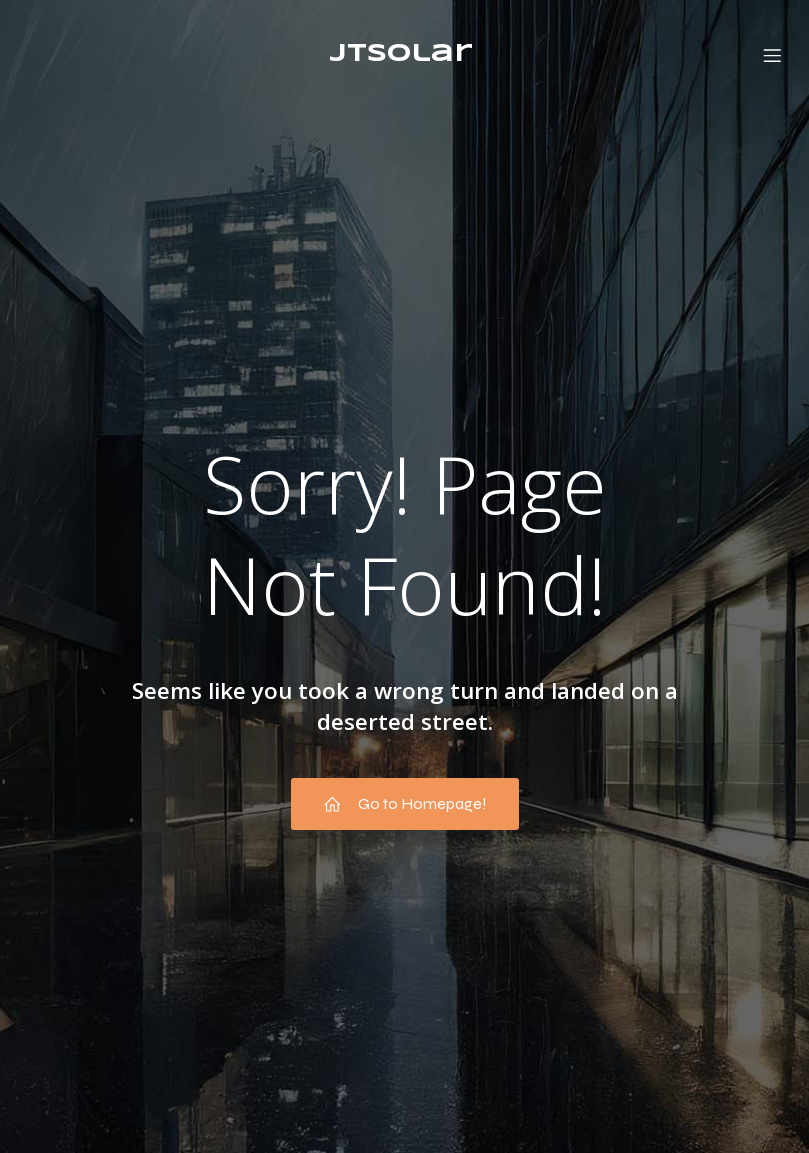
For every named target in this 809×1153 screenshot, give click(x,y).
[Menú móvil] (772, 55)
